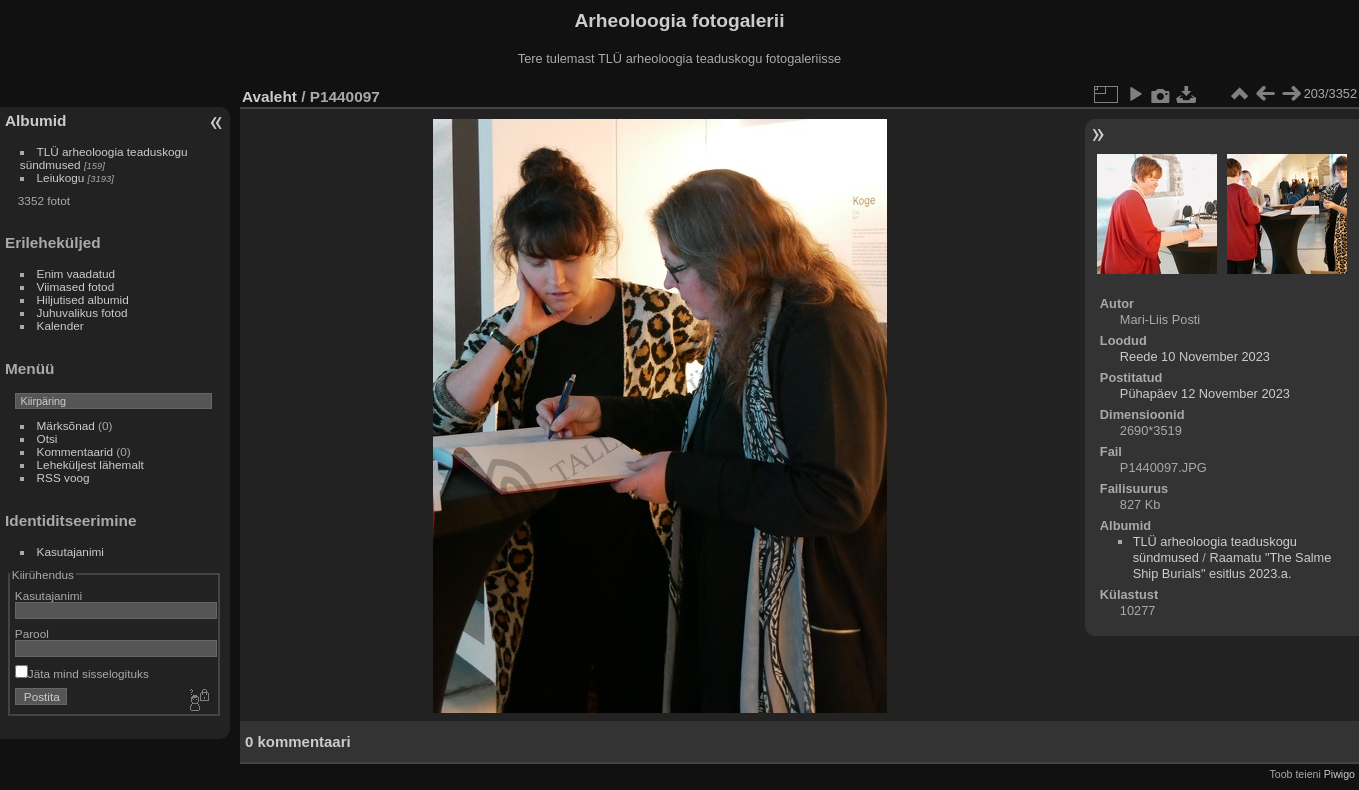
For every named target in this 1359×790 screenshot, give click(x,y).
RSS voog (63, 477)
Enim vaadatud (76, 273)
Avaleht (269, 96)
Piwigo (1339, 774)
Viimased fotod (76, 286)
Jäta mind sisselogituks (82, 673)
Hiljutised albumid (83, 299)
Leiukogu (61, 177)
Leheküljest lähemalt (90, 464)
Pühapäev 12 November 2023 (1205, 393)
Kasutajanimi (70, 551)
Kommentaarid (75, 451)
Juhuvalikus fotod (82, 312)
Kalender (60, 325)
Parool (32, 633)
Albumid (35, 120)
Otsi (47, 438)
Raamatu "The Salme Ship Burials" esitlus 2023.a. (1232, 565)
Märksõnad (66, 425)
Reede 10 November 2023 (1195, 356)
